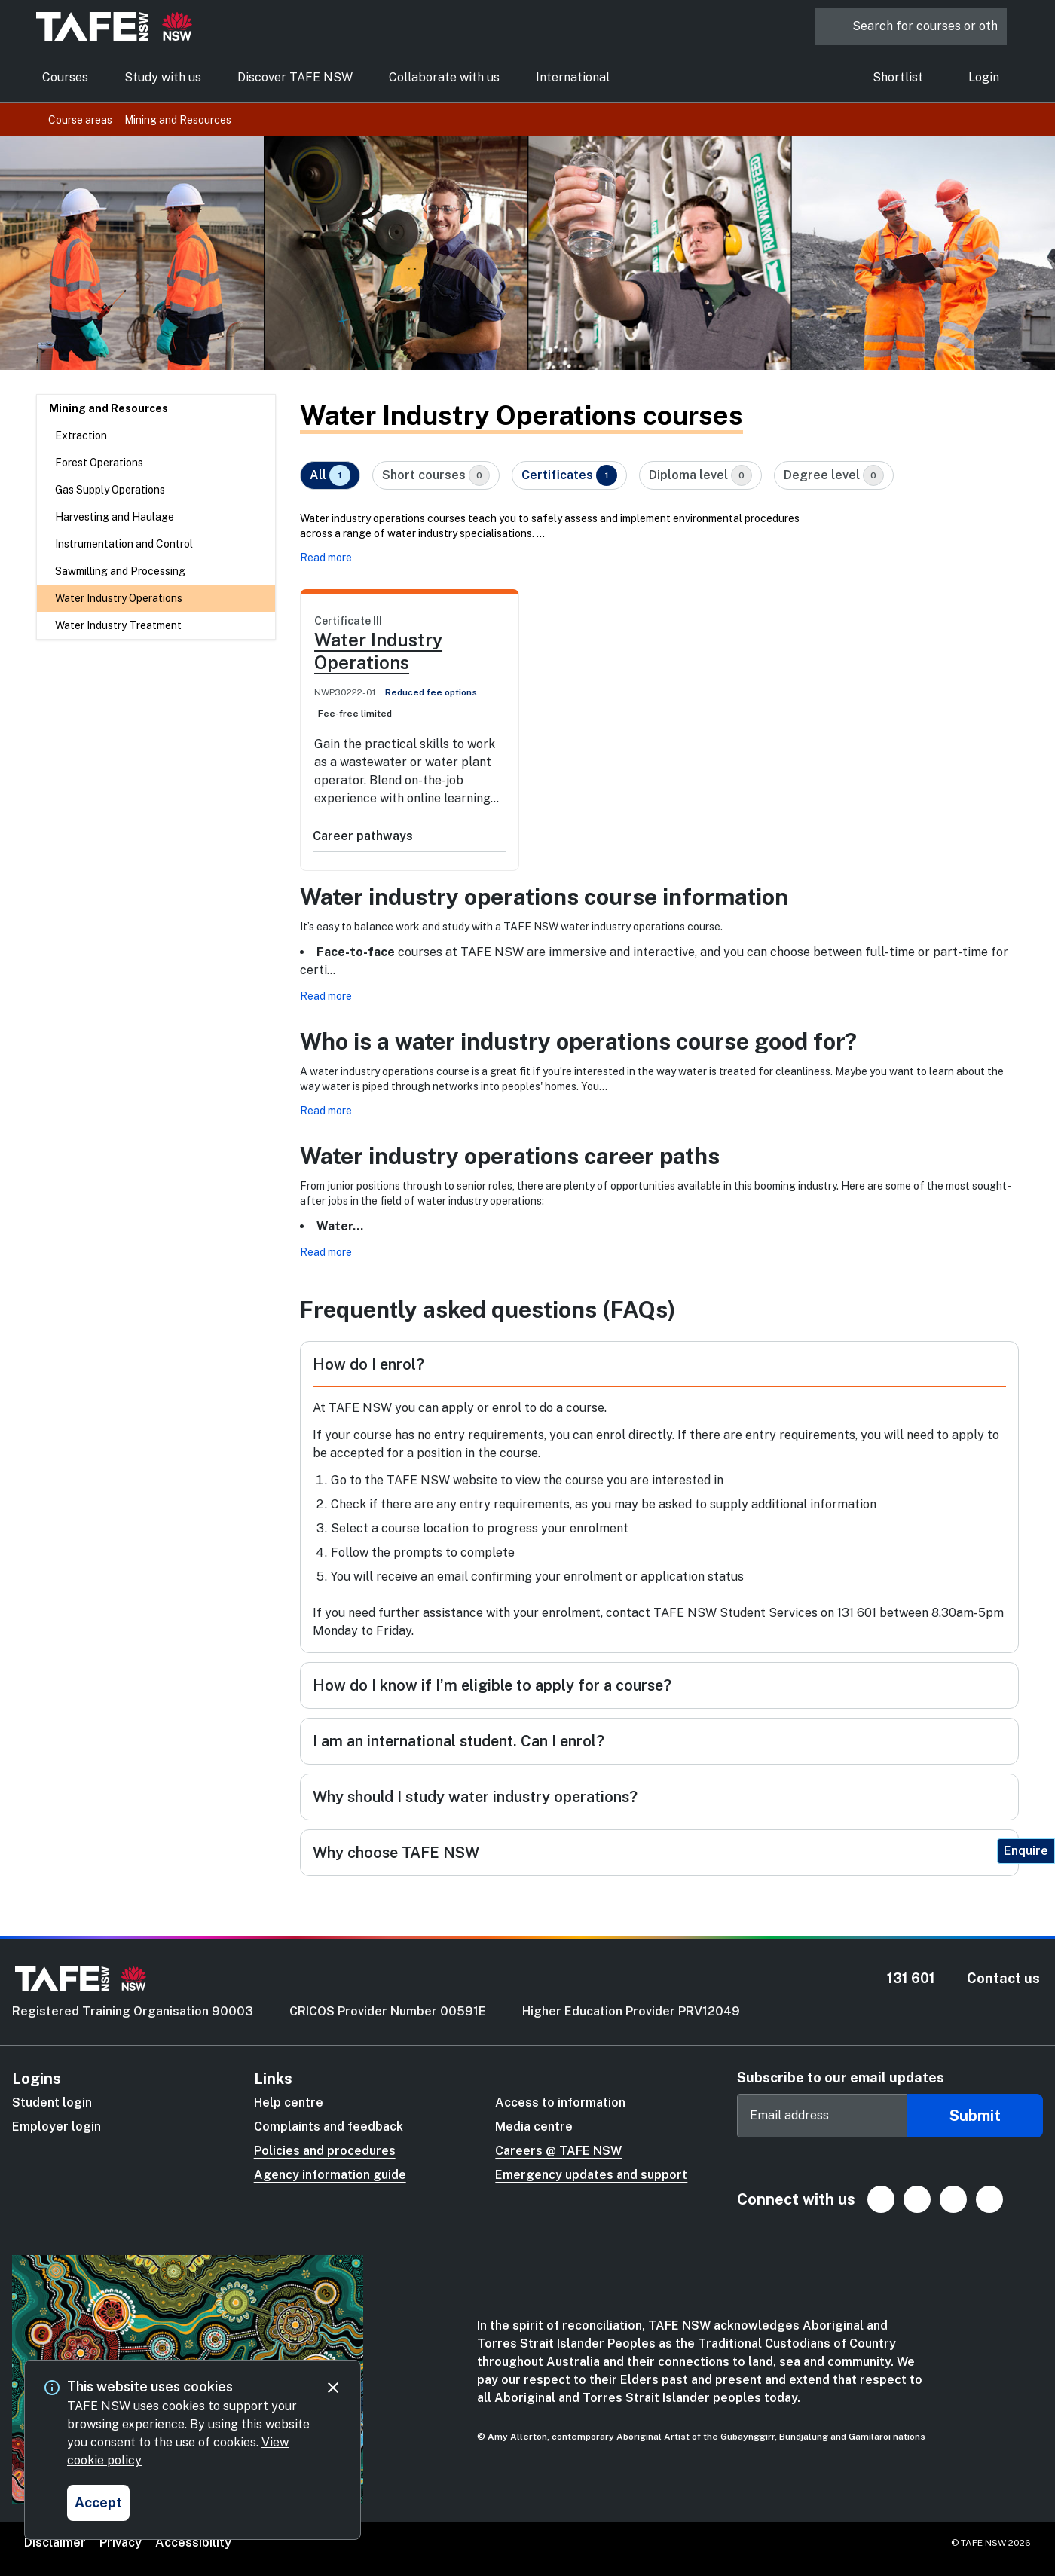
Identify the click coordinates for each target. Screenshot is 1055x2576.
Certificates (569, 475)
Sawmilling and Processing (120, 571)
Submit (975, 2116)
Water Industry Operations (118, 598)
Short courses (436, 475)
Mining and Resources (108, 408)
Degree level (834, 475)
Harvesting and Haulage (114, 517)
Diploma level (700, 475)
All (330, 475)
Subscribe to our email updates (840, 2078)
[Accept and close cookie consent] (98, 2503)
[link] (409, 710)
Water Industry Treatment (118, 625)
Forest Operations (99, 463)
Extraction (81, 435)
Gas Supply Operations (110, 490)
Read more (326, 558)
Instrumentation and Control (124, 544)
